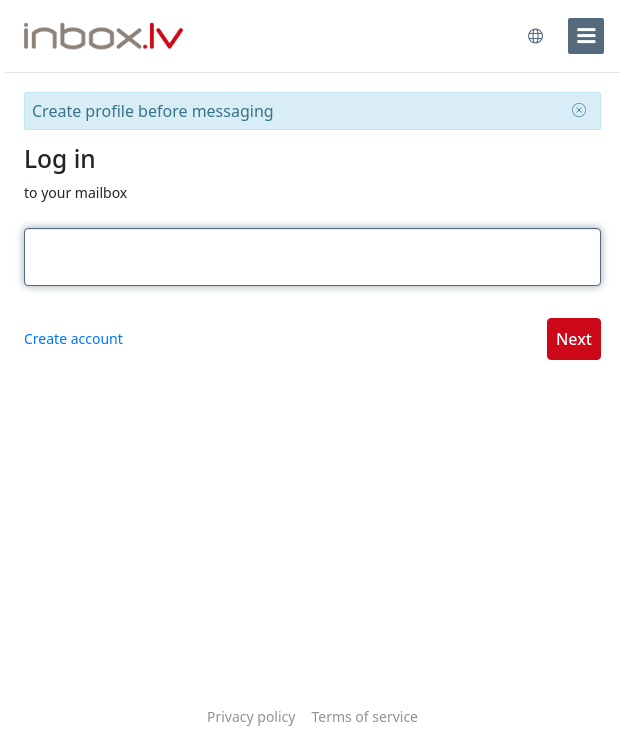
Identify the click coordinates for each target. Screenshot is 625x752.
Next (574, 339)
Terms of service (364, 716)
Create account (73, 338)
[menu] (586, 36)
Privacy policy (251, 716)
